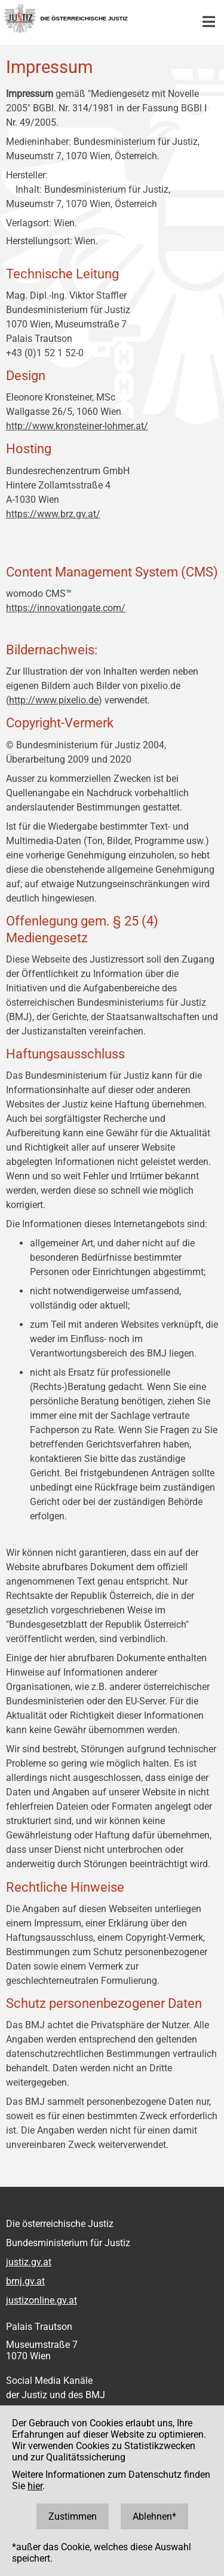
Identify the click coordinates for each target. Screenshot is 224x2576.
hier (34, 2486)
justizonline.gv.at (41, 2300)
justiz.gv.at (28, 2262)
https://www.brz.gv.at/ (53, 514)
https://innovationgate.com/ (65, 608)
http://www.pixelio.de (54, 700)
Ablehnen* (154, 2516)
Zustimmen (72, 2516)
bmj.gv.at (25, 2281)
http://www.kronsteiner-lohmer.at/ (77, 426)
